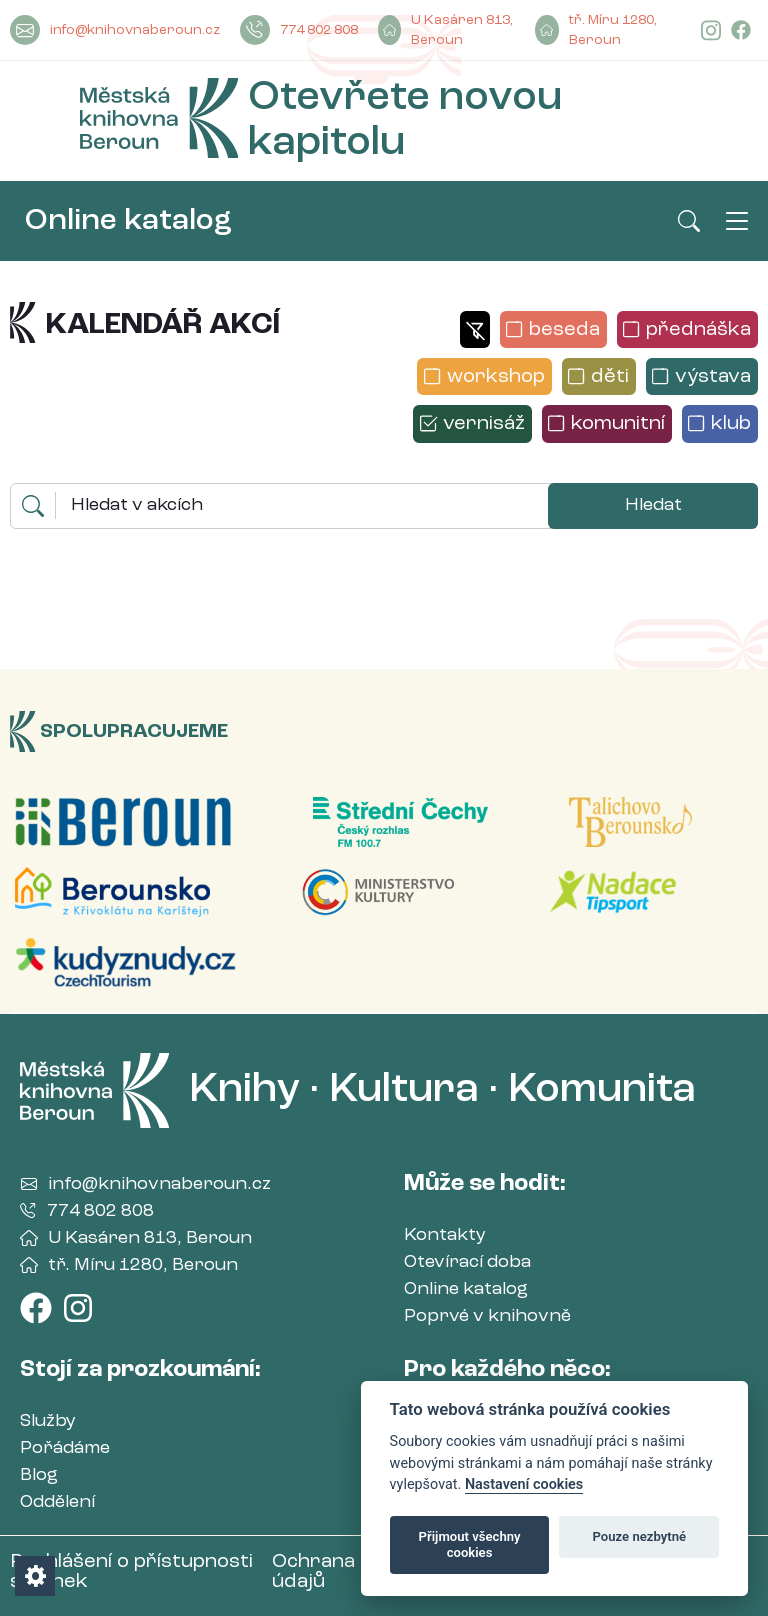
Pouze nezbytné (640, 1536)
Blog (39, 1475)
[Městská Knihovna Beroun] (159, 121)
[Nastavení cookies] (35, 1576)
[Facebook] (741, 30)
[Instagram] (711, 30)
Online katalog (128, 221)
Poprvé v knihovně (487, 1316)
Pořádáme (65, 1448)
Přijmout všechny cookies (470, 1544)
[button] (474, 329)
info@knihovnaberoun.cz (115, 30)
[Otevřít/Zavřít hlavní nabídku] (737, 221)
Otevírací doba (467, 1262)
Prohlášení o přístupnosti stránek (131, 1572)
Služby (48, 1421)
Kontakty (445, 1235)
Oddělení (57, 1502)
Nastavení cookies (524, 1484)
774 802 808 (299, 30)
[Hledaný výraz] (302, 505)
